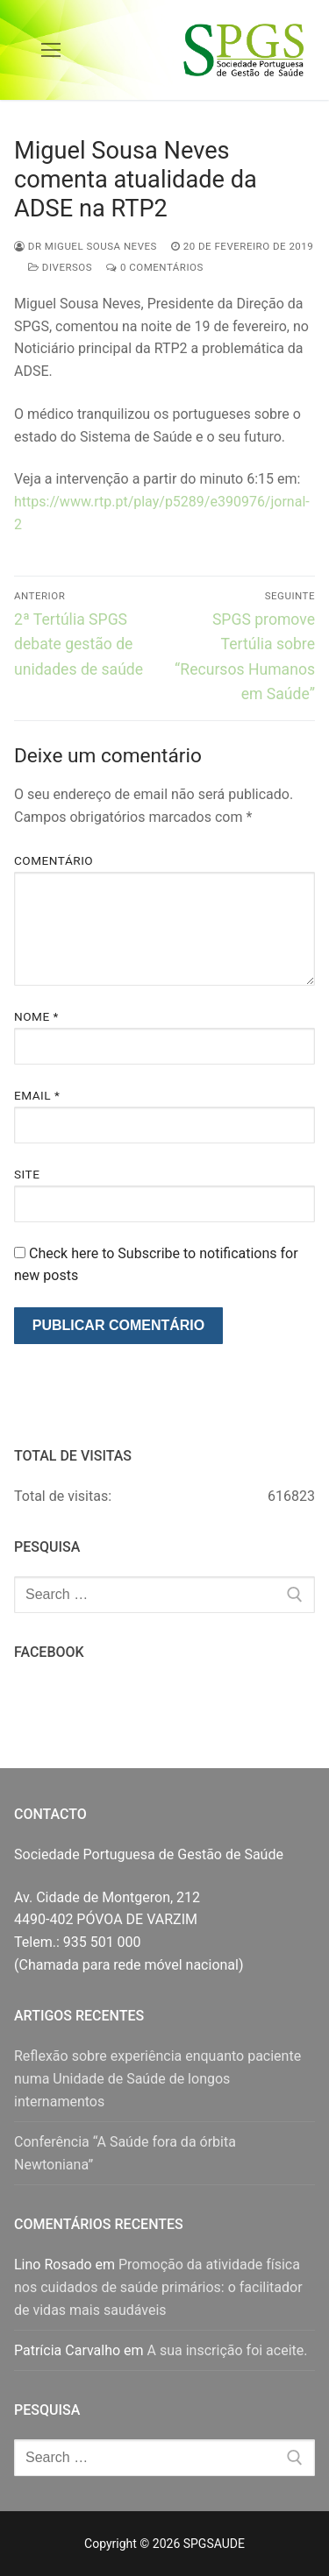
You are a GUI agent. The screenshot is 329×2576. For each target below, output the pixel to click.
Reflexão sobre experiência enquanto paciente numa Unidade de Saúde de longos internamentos (157, 2079)
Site (26, 1174)
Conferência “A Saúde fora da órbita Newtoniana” (125, 2153)
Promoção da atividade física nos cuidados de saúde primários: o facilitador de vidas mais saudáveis (158, 2287)
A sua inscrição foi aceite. (227, 2350)
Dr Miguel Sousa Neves (85, 246)
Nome (36, 1016)
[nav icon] (51, 50)
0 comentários (155, 267)
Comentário (53, 860)
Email (37, 1095)
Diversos (60, 267)
